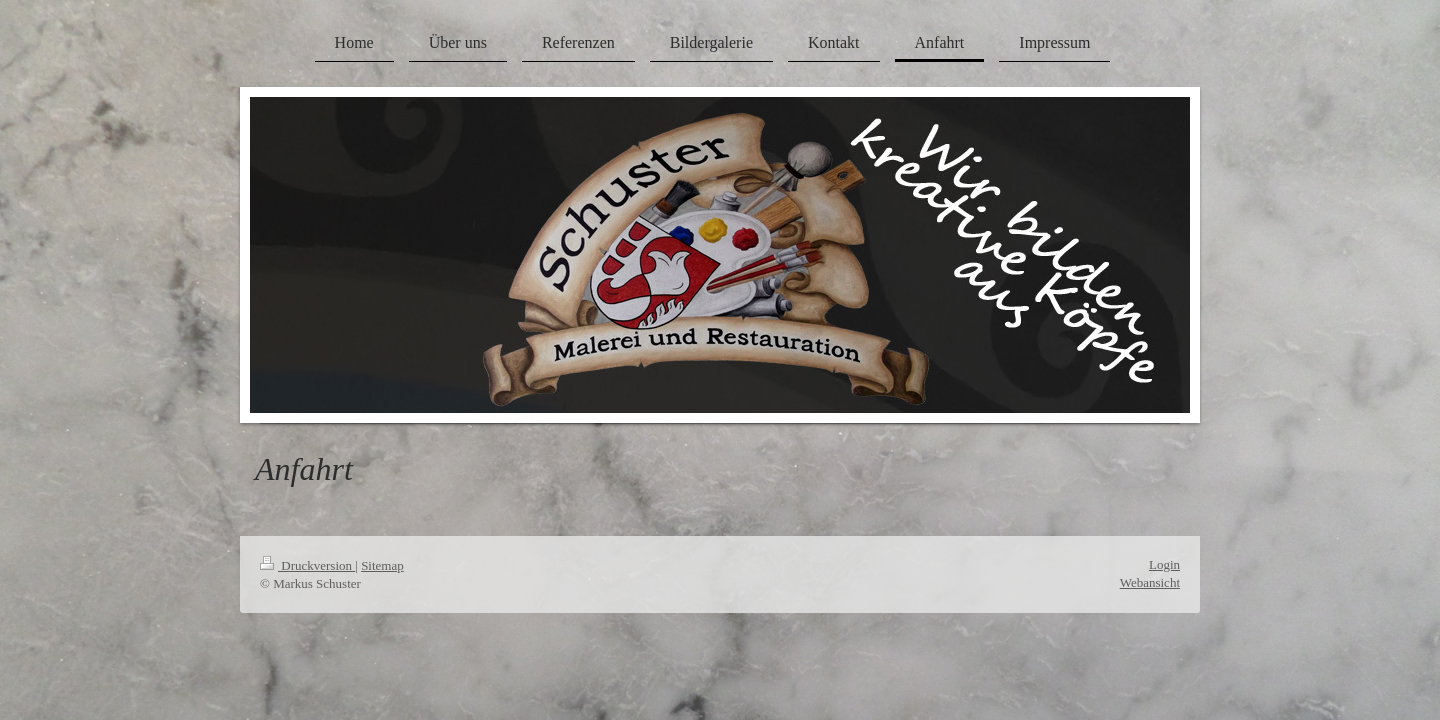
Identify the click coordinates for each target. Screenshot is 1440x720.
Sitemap (382, 565)
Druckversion (307, 565)
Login (1164, 564)
